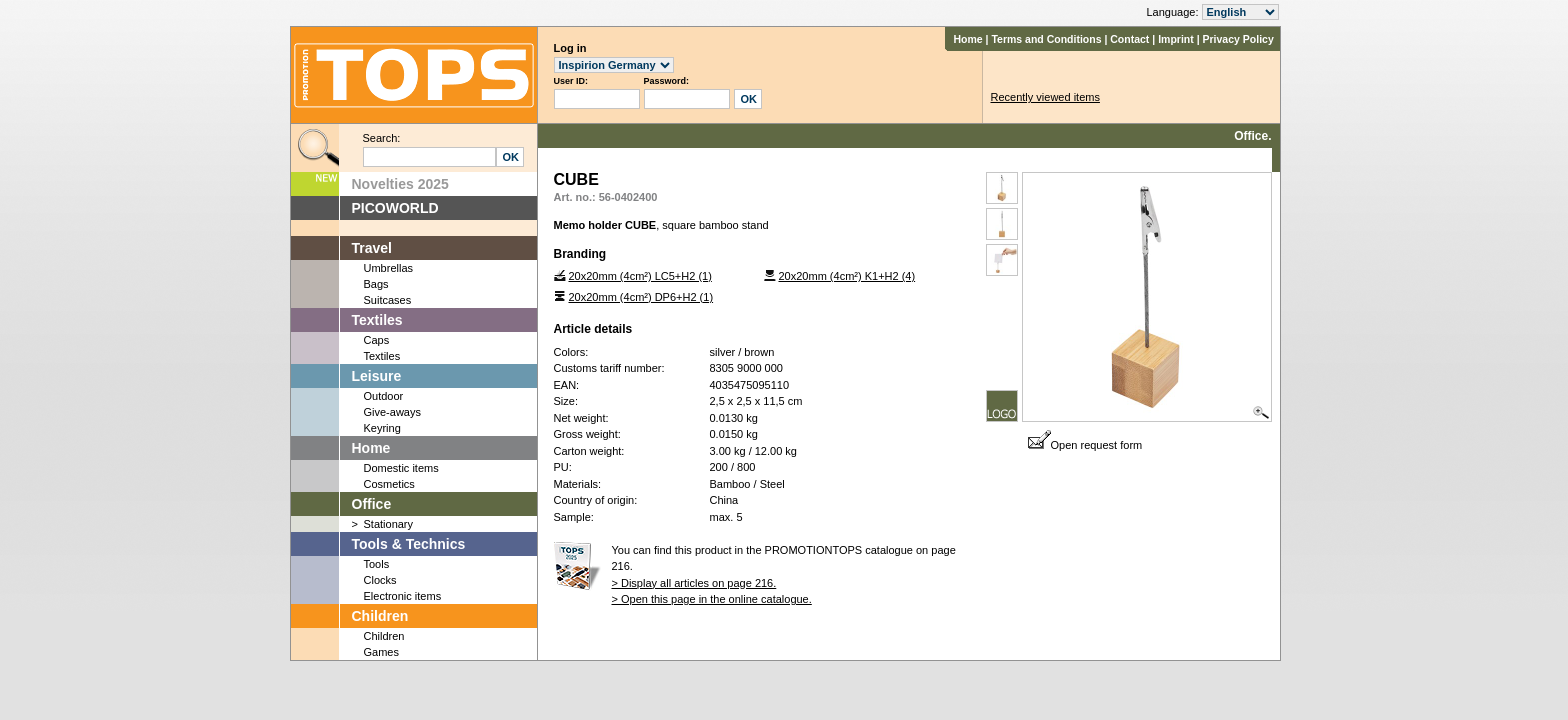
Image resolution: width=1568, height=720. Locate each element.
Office (372, 504)
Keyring (382, 428)
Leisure (377, 376)
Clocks (380, 580)
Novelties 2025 (400, 184)
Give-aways (392, 412)
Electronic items (403, 596)
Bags (376, 284)
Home (967, 39)
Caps (377, 340)
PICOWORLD (395, 208)
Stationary (389, 524)
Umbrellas (389, 268)
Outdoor (384, 396)
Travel (372, 248)
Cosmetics (389, 484)
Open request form (1085, 445)
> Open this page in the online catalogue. (712, 599)
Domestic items (401, 468)
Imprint (1176, 39)
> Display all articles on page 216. (694, 583)
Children (380, 616)
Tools (377, 564)
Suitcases (388, 300)
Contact (1129, 39)
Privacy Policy (1238, 39)
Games (381, 652)
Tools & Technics (409, 544)
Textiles (377, 320)
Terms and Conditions (1046, 39)
